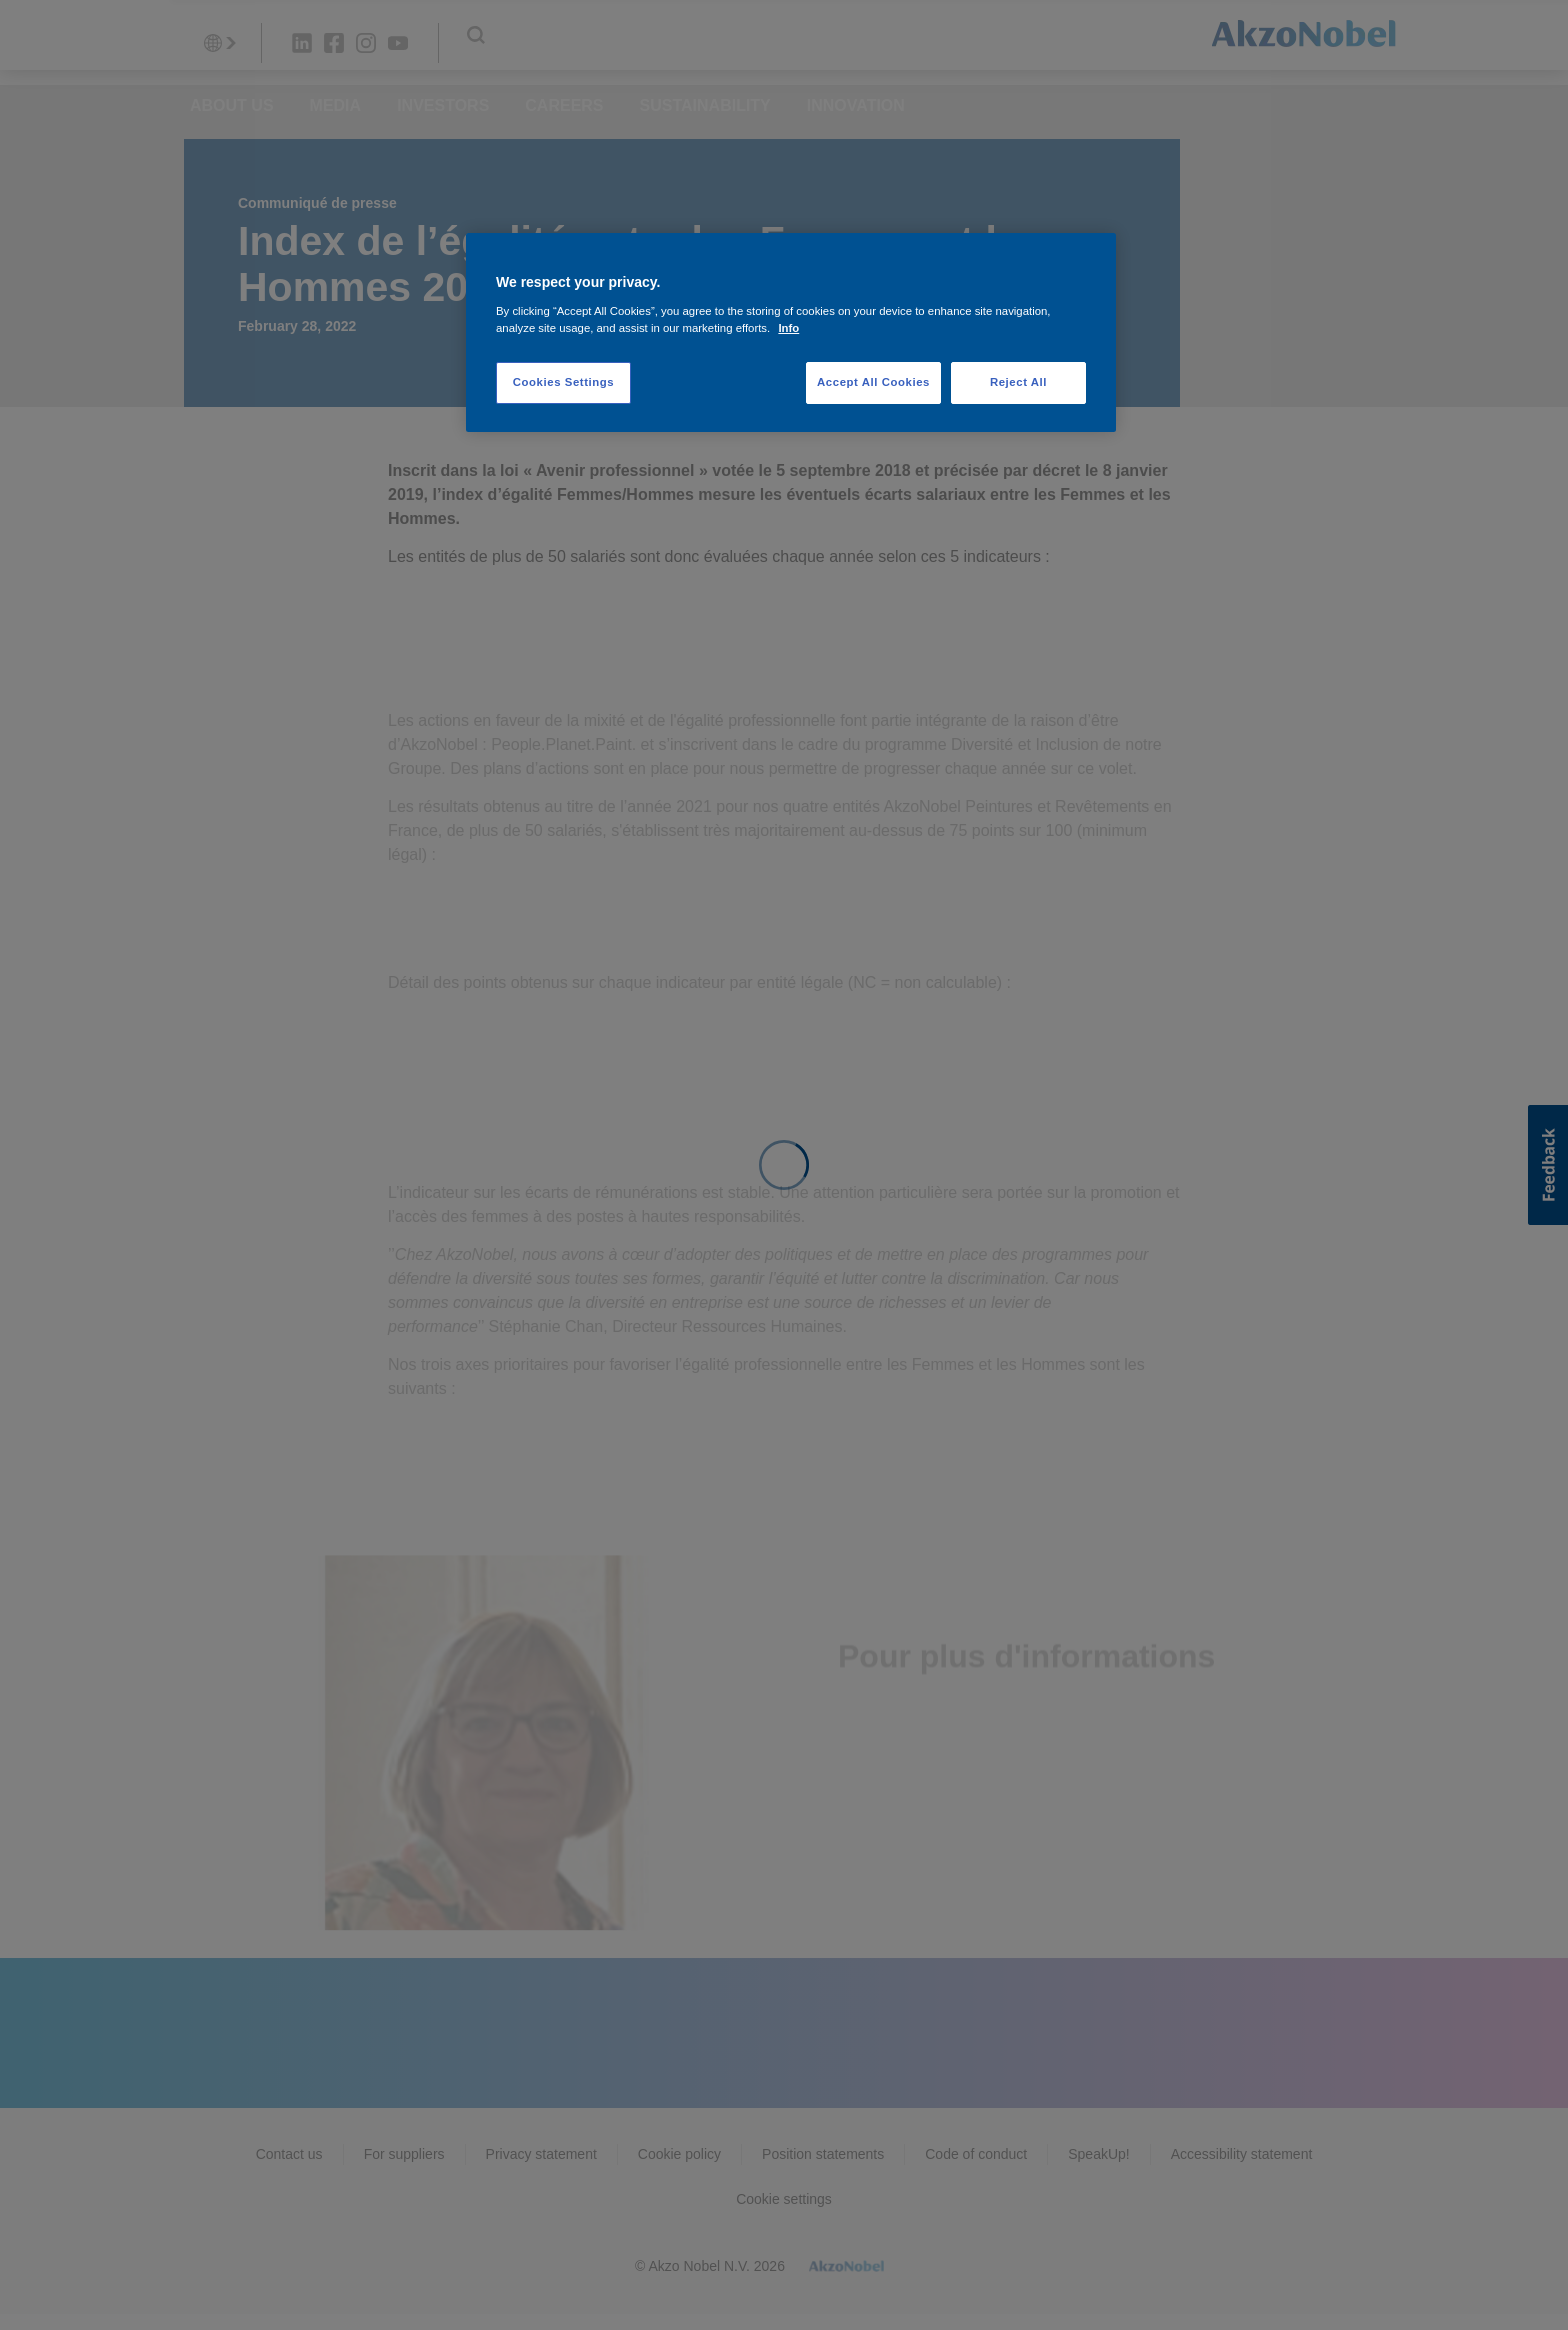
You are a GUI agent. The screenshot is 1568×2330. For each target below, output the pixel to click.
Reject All (1018, 382)
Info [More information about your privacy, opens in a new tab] (788, 328)
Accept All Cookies (873, 382)
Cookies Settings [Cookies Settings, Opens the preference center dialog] (563, 382)
